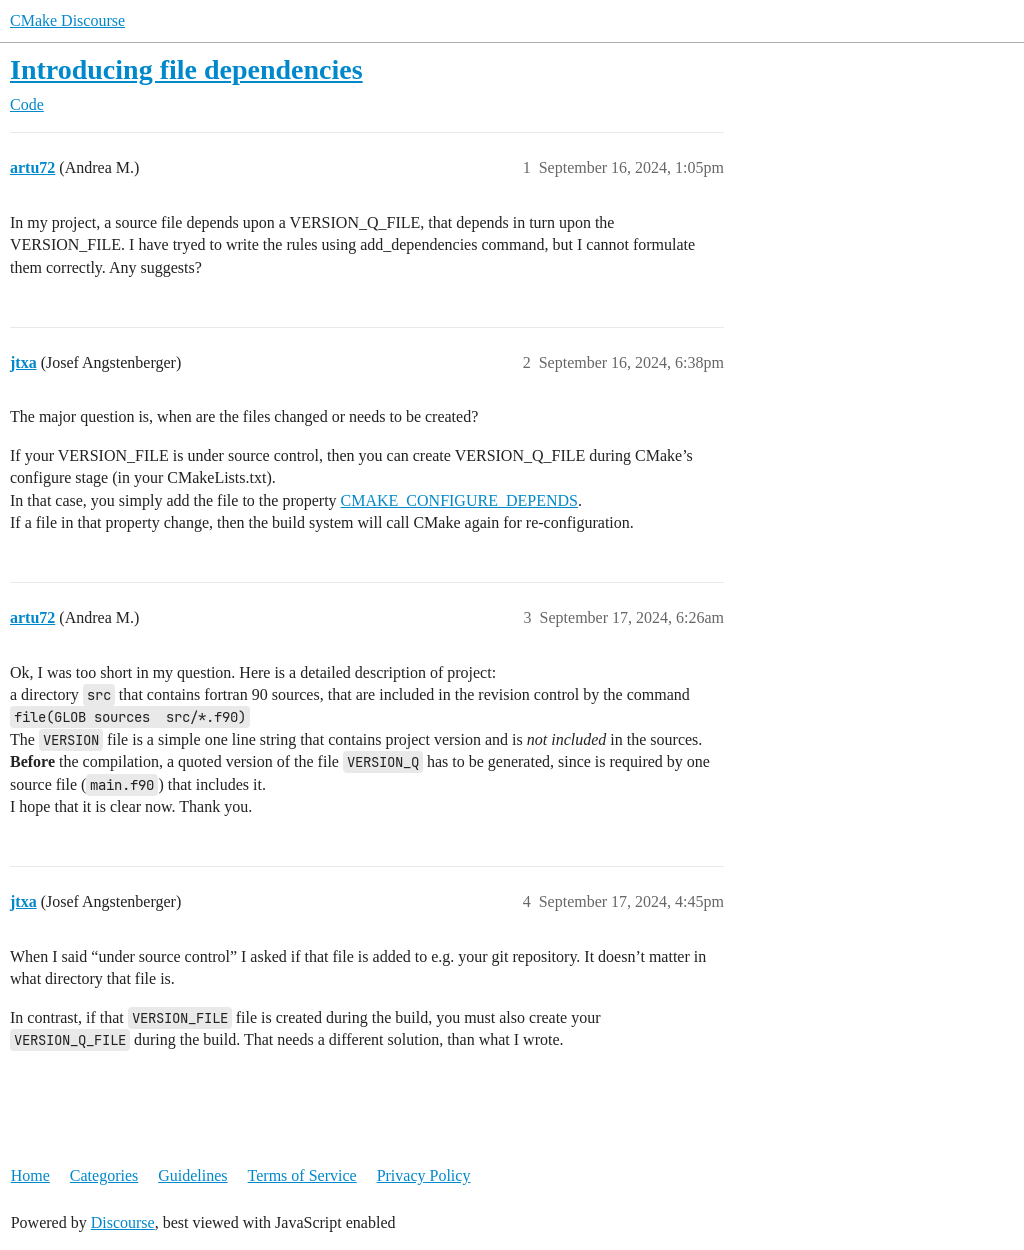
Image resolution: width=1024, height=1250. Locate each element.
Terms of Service (302, 1175)
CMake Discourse (67, 20)
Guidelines (192, 1175)
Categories (104, 1175)
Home (30, 1175)
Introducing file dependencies (186, 69)
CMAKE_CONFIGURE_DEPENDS (459, 500)
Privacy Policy (424, 1175)
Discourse (123, 1222)
